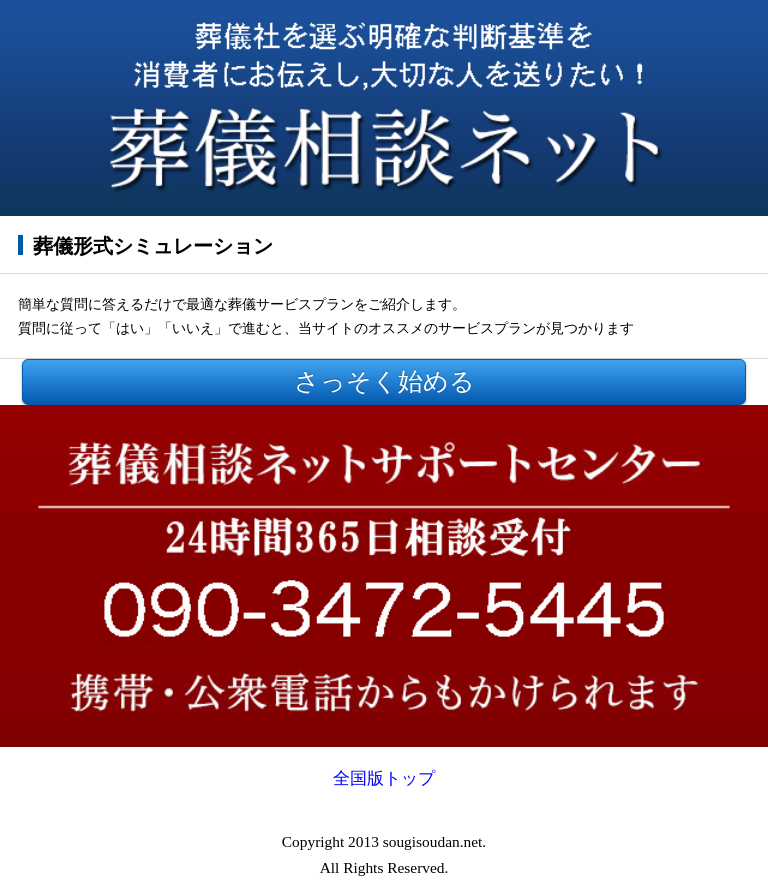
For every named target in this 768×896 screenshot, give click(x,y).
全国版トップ (384, 778)
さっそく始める (384, 381)
